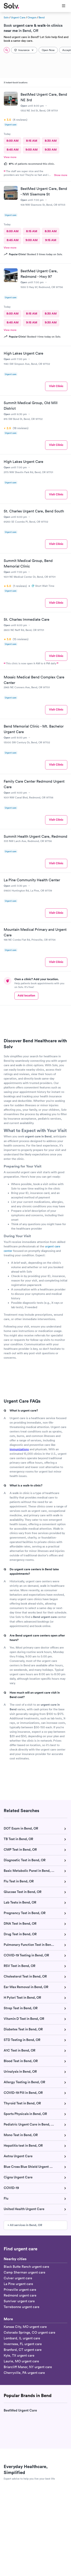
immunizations (19, 1449)
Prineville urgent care (20, 2289)
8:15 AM (31, 141)
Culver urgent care (18, 2278)
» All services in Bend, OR (25, 2225)
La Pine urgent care (18, 2284)
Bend (42, 17)
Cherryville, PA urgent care (24, 2373)
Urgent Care (18, 17)
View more (10, 157)
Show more (60, 175)
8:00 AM (12, 141)
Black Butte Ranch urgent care (26, 2266)
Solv (6, 17)
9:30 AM (51, 150)
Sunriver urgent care (19, 2301)
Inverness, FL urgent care (23, 2344)
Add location (26, 995)
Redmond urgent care (20, 2295)
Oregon (32, 17)
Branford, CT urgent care (23, 2350)
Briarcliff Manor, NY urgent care (28, 2367)
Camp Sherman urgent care (24, 2272)
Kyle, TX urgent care (19, 2355)
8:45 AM (12, 150)
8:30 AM (51, 141)
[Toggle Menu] (61, 6)
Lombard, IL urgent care (22, 2338)
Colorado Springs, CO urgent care (29, 2332)
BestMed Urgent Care (20, 2410)
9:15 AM (50, 240)
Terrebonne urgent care (21, 2307)
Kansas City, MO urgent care (25, 2327)
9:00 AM (32, 150)
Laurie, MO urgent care (21, 2361)
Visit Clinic (56, 386)
